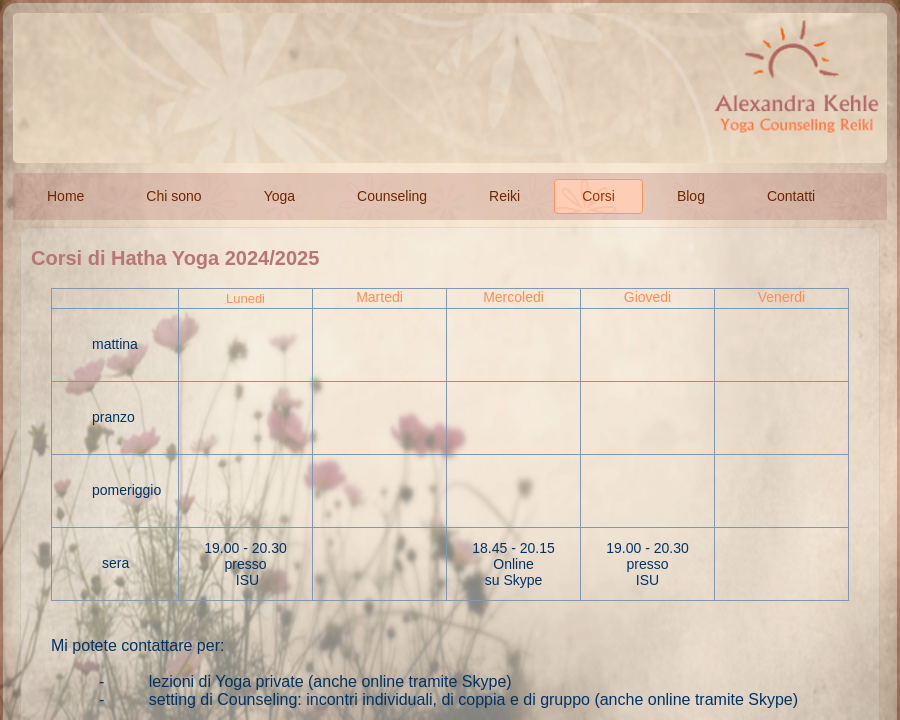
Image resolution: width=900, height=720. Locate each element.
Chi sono (173, 196)
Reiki (504, 196)
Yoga (279, 196)
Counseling (392, 196)
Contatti (791, 196)
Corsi (598, 196)
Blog (691, 196)
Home (65, 196)
